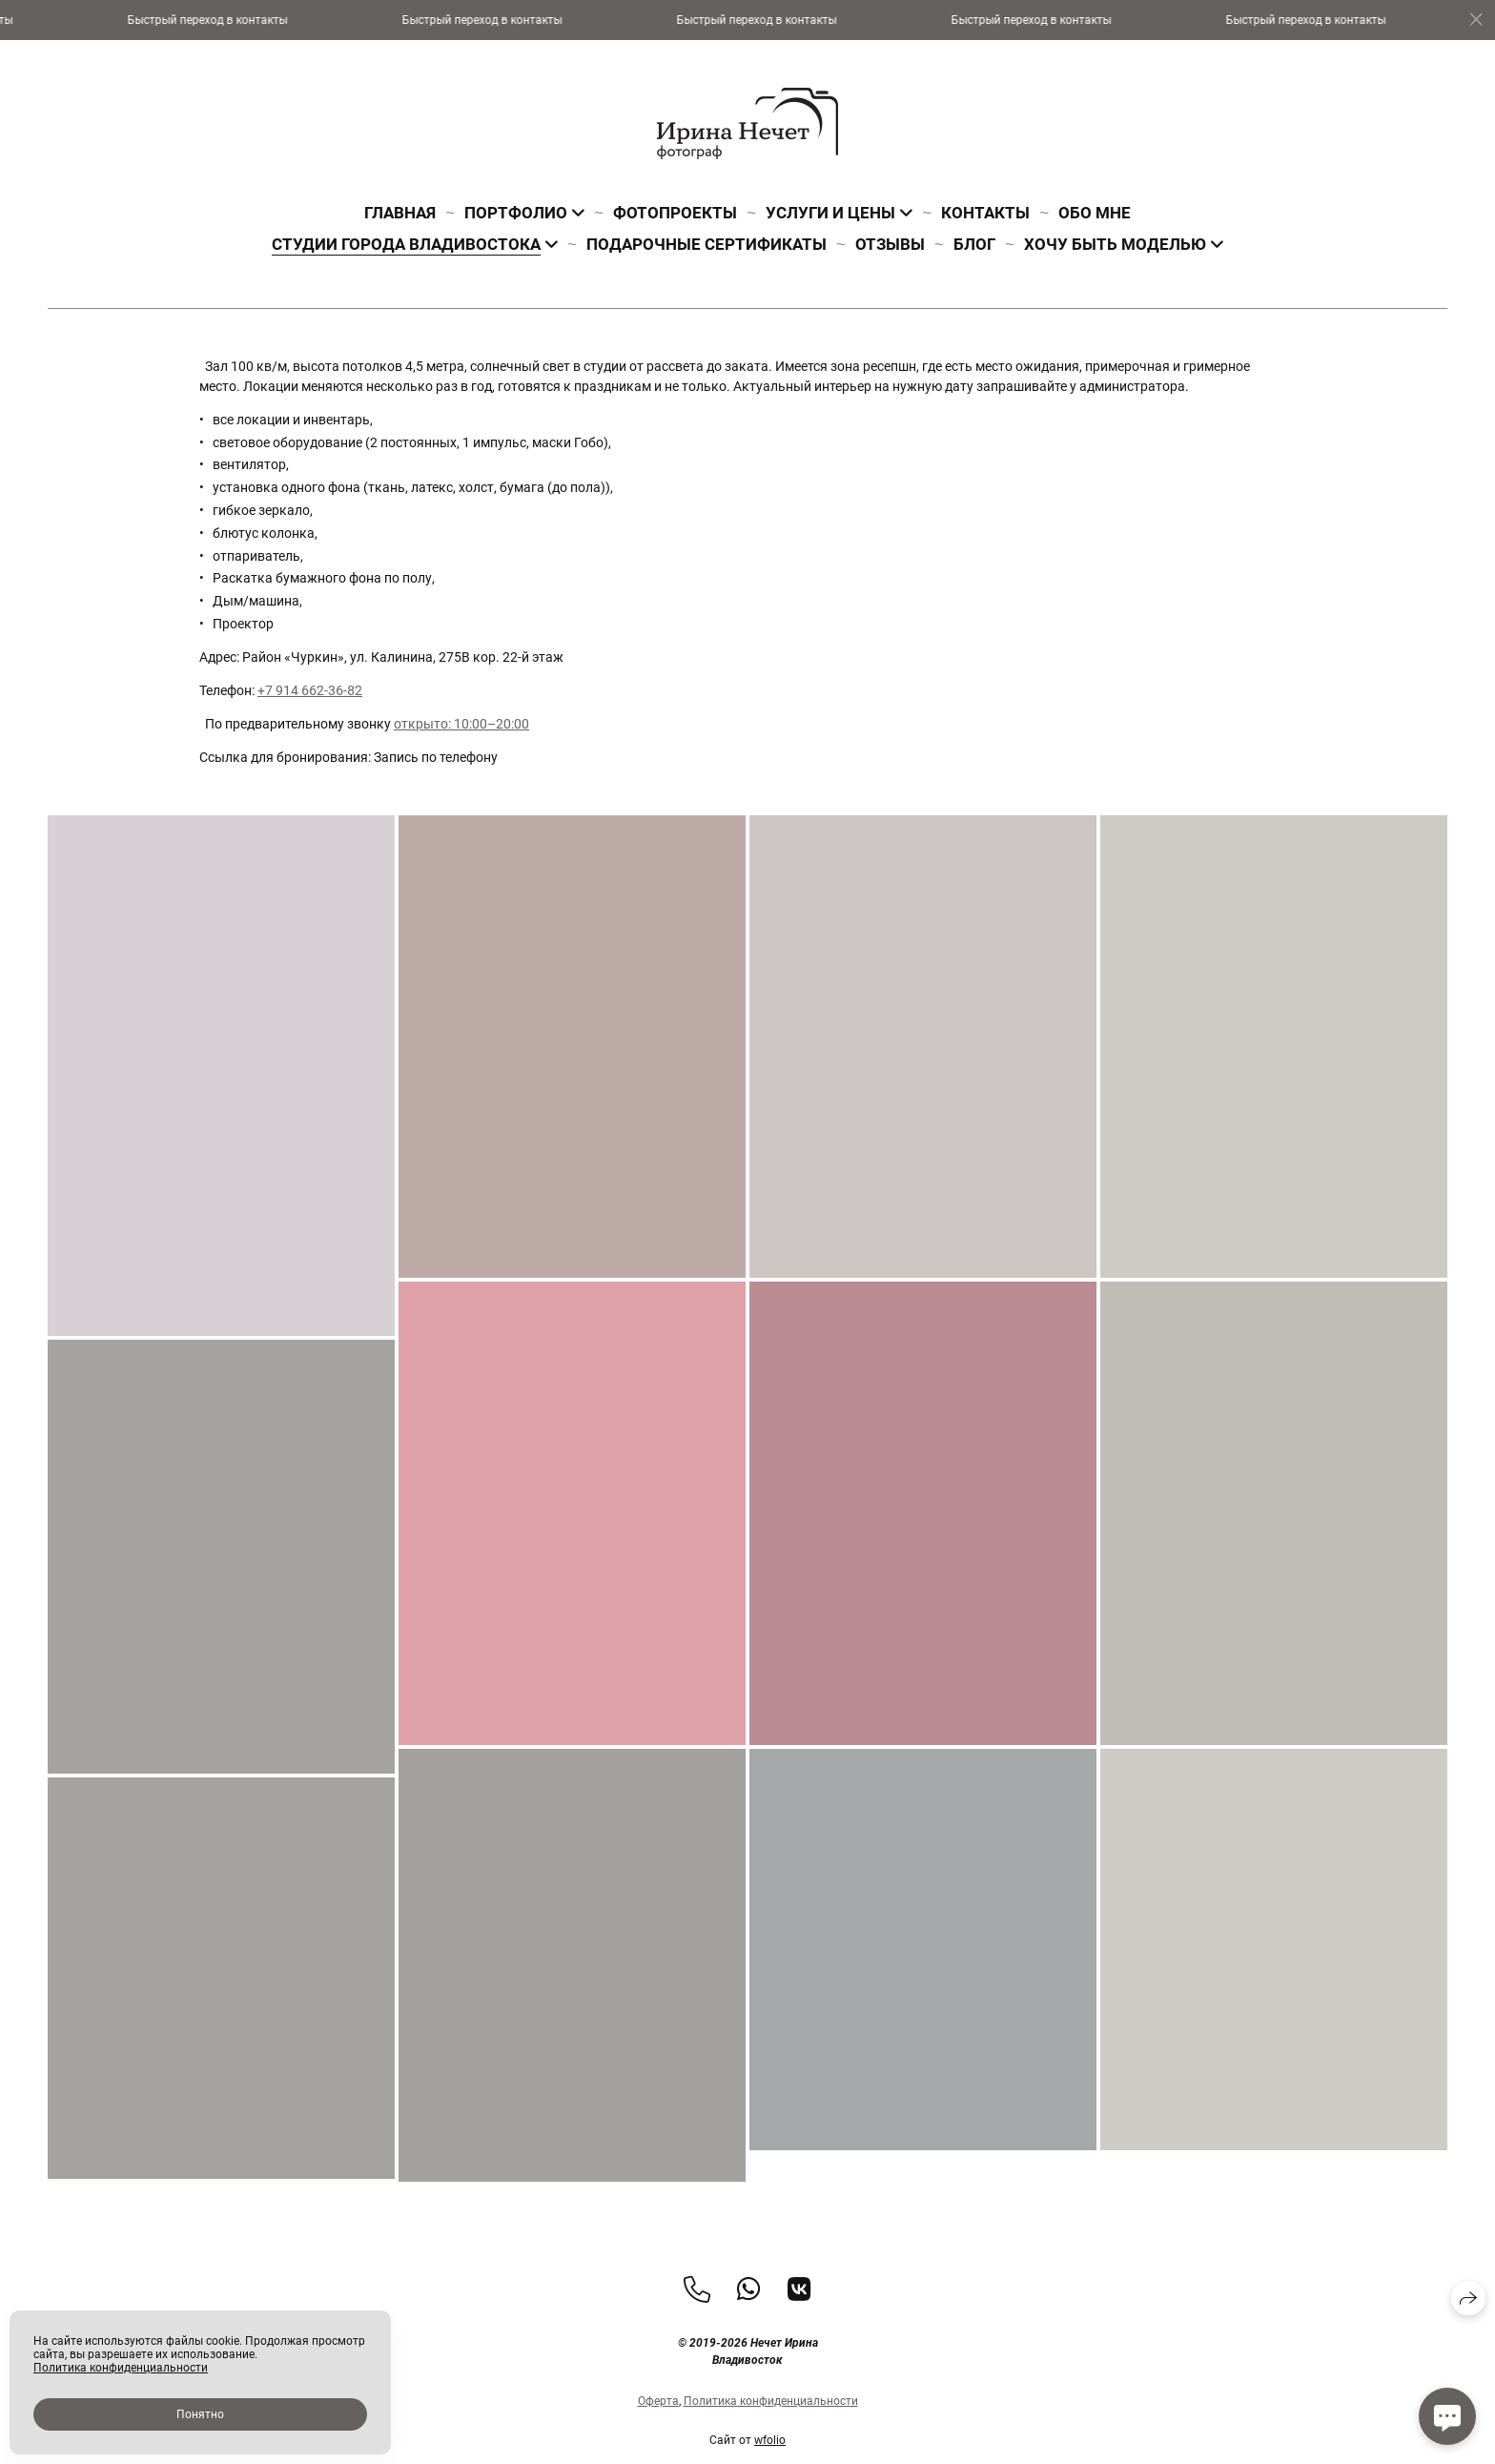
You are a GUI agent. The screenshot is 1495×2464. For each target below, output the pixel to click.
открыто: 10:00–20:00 (461, 723)
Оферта (658, 2435)
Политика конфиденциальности (771, 2435)
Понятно (200, 2414)
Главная (400, 212)
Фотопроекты (675, 212)
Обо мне (1094, 212)
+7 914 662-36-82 (309, 690)
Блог (974, 244)
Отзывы (890, 244)
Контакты (985, 212)
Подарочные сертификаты (706, 244)
